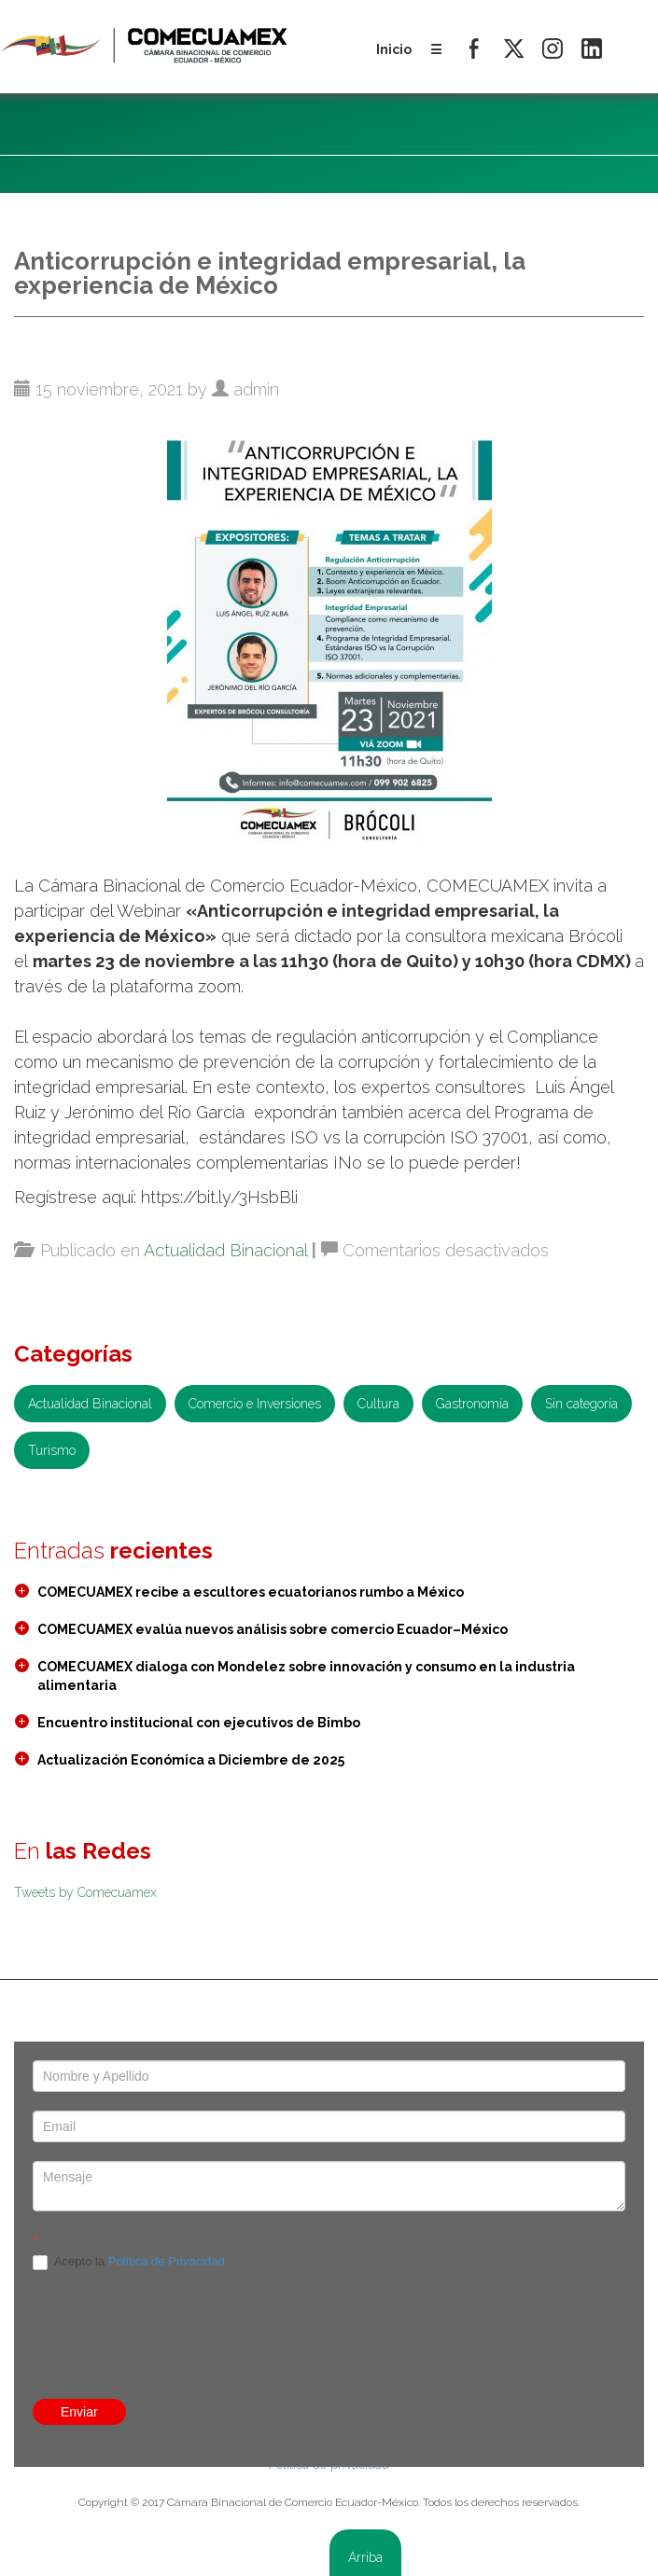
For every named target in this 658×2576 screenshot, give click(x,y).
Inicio (394, 49)
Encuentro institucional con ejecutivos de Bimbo (198, 1722)
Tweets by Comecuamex (85, 1892)
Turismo (52, 1450)
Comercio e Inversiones (255, 1403)
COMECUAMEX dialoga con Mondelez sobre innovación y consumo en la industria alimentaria (306, 1676)
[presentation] (329, 2181)
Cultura (378, 1403)
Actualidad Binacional (225, 1250)
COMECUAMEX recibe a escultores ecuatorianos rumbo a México (250, 1592)
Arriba (365, 2557)
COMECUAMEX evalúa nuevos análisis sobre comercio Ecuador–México (272, 1629)
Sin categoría (581, 1403)
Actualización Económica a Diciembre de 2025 (190, 1759)
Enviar (79, 2411)
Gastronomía (472, 1403)
